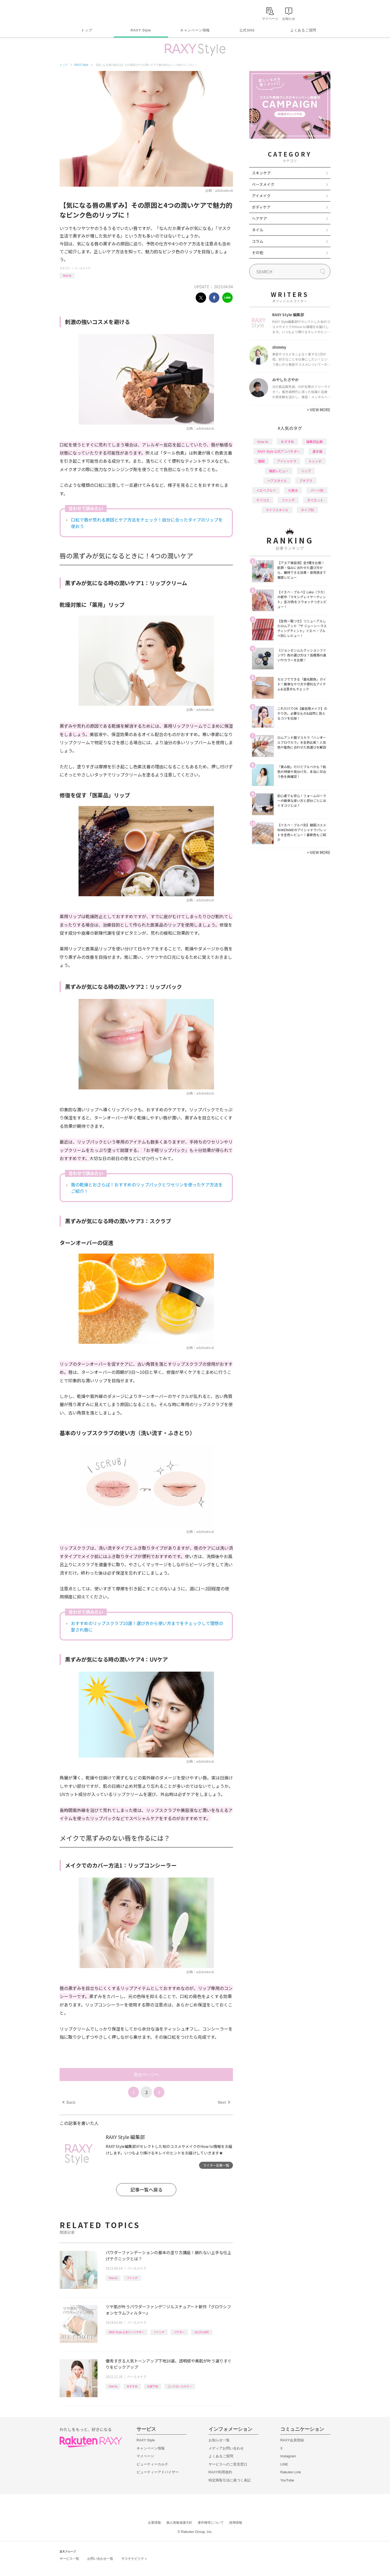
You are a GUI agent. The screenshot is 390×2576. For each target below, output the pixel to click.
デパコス (262, 500)
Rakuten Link (290, 2472)
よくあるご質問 (303, 30)
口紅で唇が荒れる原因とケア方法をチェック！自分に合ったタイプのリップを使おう (147, 522)
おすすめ (132, 2386)
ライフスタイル (277, 509)
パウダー (179, 2332)
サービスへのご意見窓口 (228, 2464)
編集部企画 (314, 441)
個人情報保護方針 (179, 2523)
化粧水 (293, 490)
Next (224, 2102)
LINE (284, 2464)
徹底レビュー (278, 470)
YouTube (287, 2480)
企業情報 (154, 2523)
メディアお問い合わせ (226, 2448)
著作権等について (211, 2523)
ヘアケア (259, 218)
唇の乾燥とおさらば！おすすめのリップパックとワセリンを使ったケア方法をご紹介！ (147, 1187)
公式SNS (247, 30)
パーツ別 (316, 490)
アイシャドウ (286, 461)
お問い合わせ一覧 (100, 2559)
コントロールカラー (179, 2386)
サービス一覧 (69, 2559)
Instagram (288, 2456)
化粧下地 (152, 2386)
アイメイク (261, 195)
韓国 (261, 461)
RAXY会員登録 (292, 2440)
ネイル (257, 229)
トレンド (315, 461)
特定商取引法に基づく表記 (230, 2480)
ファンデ (132, 2278)
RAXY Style (141, 30)
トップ (86, 30)
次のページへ (146, 2074)
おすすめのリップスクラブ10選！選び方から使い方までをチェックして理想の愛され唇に (147, 1626)
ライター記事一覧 (216, 2165)
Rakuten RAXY (84, 12)
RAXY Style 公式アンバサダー (126, 2332)
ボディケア (261, 207)
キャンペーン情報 (195, 30)
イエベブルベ (266, 490)
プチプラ (305, 480)
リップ (306, 470)
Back (69, 2102)
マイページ (145, 2456)
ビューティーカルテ (152, 2464)
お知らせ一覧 (219, 2440)
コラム (257, 241)
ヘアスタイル (277, 480)
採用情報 (235, 2523)
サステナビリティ (134, 2559)
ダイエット (315, 500)
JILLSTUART (201, 2332)
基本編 (317, 451)
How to (67, 275)
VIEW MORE (318, 409)
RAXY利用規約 (220, 2472)
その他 (257, 252)
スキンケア (261, 173)
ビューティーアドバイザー (157, 2472)
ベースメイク (82, 268)
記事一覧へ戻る (146, 2189)
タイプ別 (307, 509)
